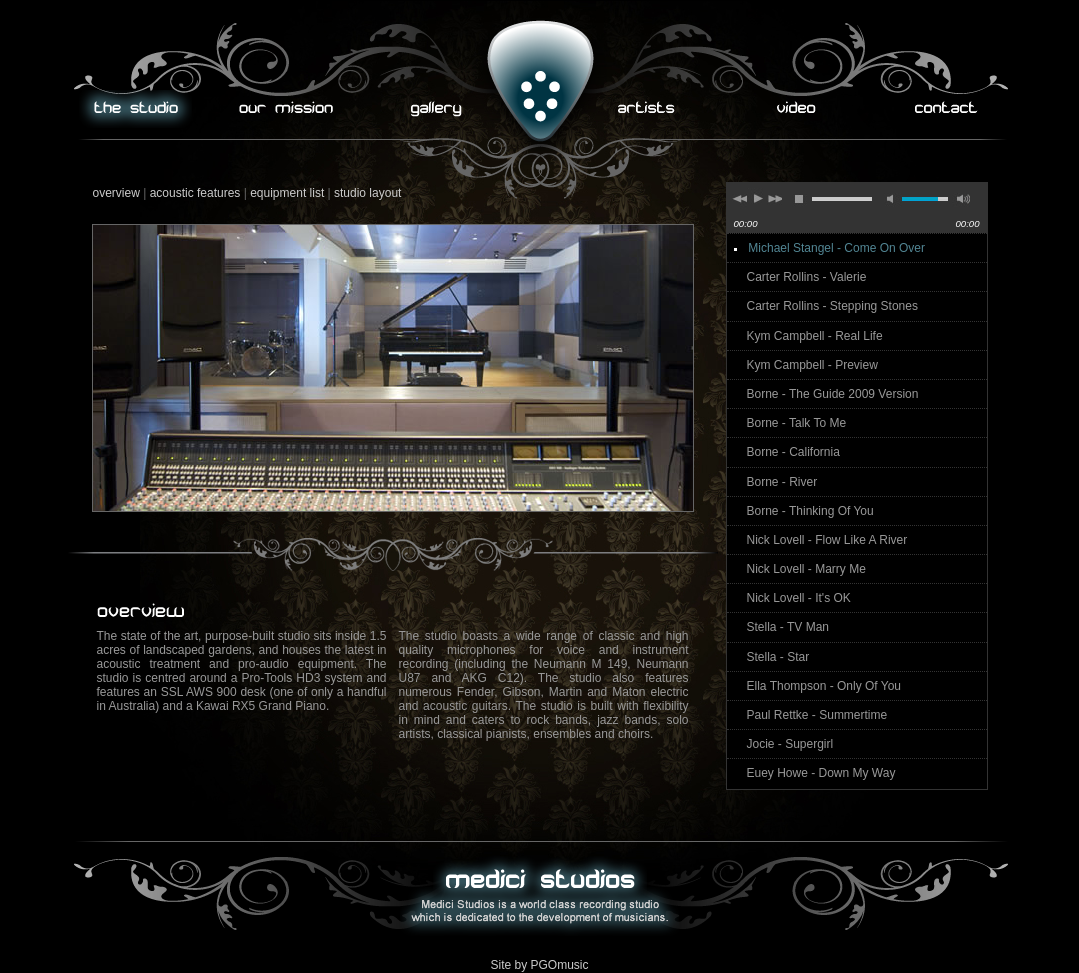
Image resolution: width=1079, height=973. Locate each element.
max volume (961, 200)
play (757, 198)
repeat (1064, 242)
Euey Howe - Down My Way (821, 773)
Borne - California (793, 452)
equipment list (287, 193)
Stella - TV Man (788, 627)
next (774, 201)
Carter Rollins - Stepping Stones (832, 306)
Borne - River (782, 482)
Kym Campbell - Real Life (815, 336)
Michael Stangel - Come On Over (836, 248)
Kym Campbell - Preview (812, 365)
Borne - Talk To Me (797, 423)
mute (893, 200)
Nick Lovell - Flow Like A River (827, 540)
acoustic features (195, 193)
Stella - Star (778, 657)
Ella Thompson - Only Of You (824, 686)
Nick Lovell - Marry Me (806, 569)
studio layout (367, 193)
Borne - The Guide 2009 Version (833, 394)
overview (116, 193)
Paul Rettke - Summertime (817, 715)
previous (739, 201)
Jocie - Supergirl (790, 744)
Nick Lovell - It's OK (799, 598)
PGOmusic (560, 965)
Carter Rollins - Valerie (807, 277)
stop (799, 201)
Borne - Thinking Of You (810, 511)
